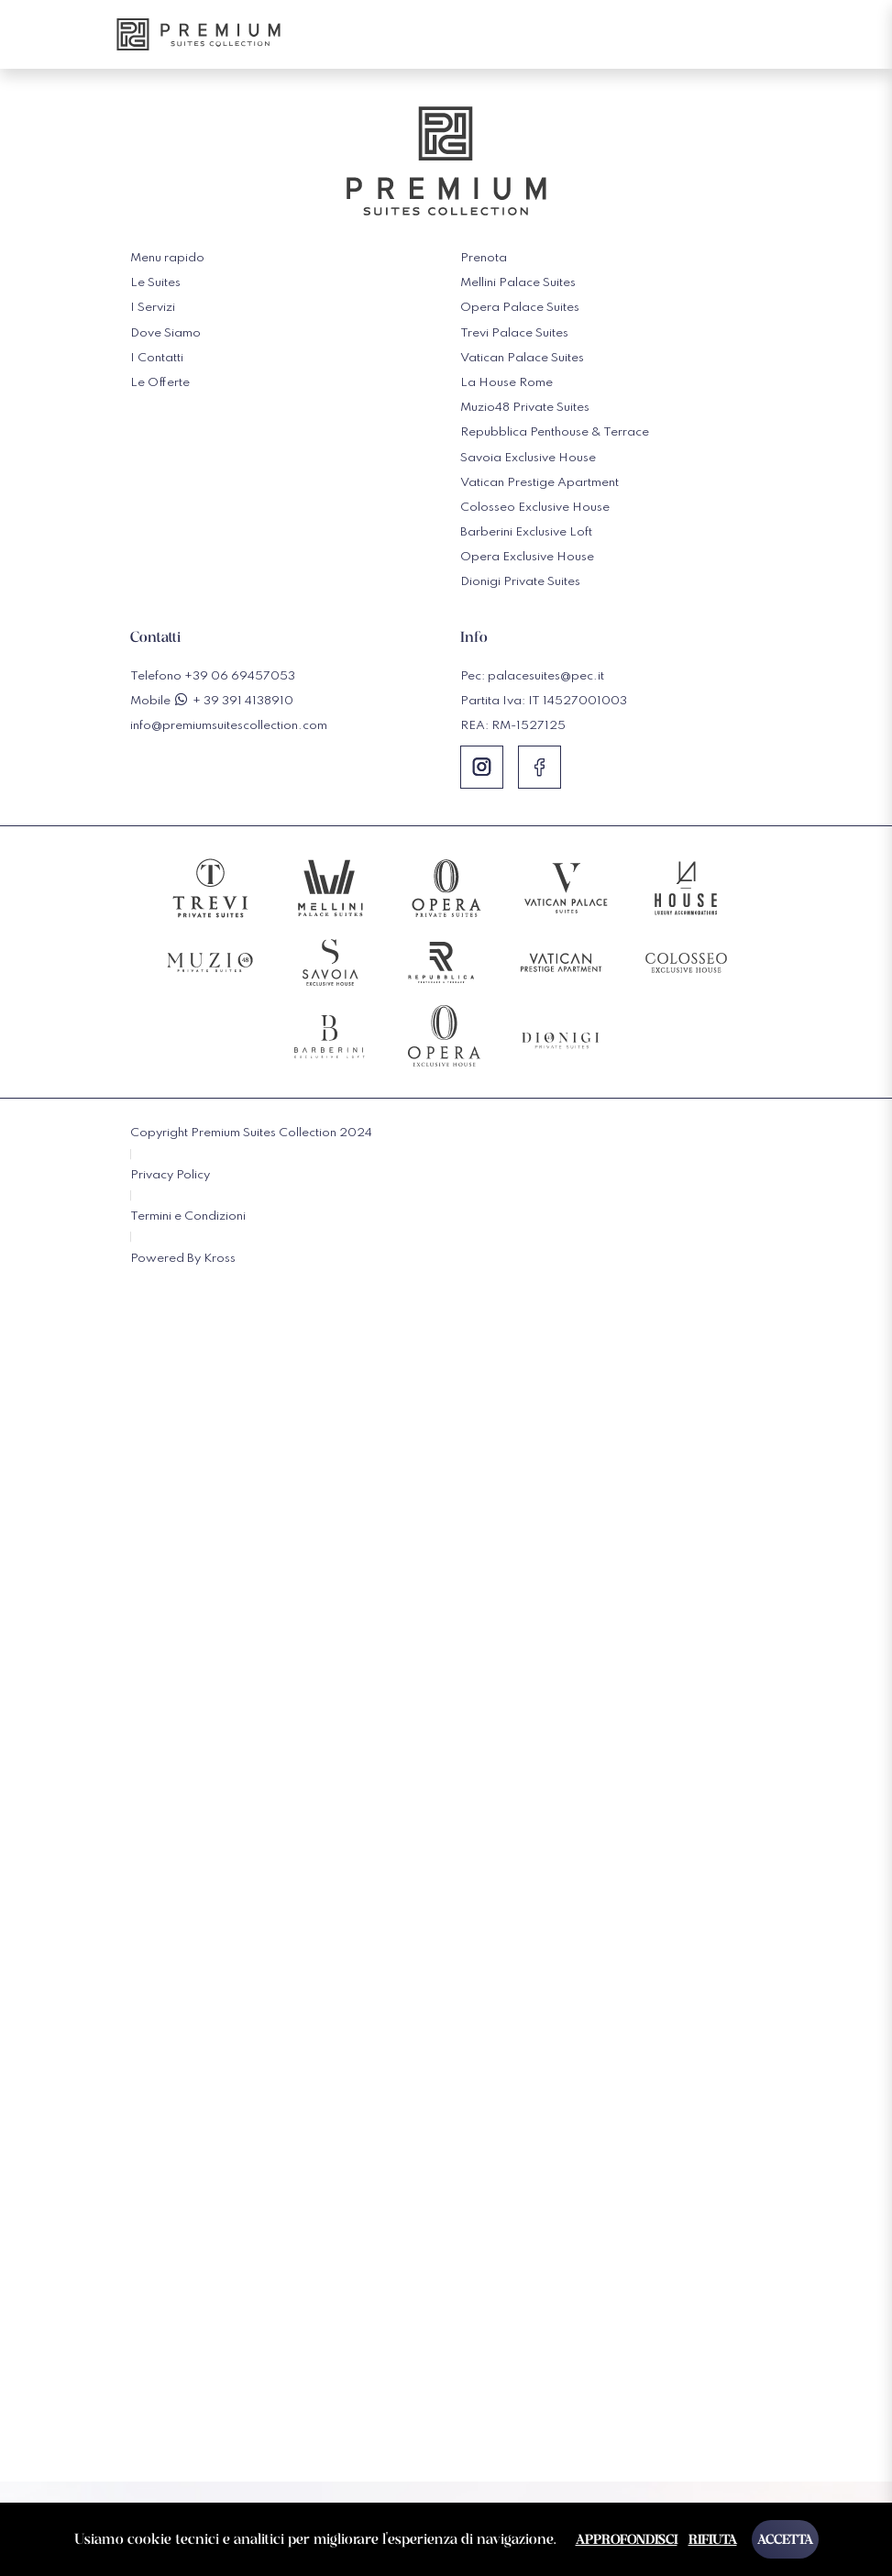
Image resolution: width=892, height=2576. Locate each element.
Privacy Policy (170, 1175)
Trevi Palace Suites (514, 333)
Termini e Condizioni (188, 1216)
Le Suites (155, 283)
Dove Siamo (165, 333)
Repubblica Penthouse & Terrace (554, 432)
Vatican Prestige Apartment (539, 483)
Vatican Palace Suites (522, 358)
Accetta (785, 2539)
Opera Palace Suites (519, 308)
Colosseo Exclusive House (535, 508)
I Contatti (156, 358)
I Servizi (152, 308)
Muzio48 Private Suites (524, 408)
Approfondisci (626, 2539)
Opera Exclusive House (527, 557)
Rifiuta (712, 2539)
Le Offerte (160, 383)
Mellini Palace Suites (518, 283)
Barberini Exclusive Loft (526, 532)
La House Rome (506, 383)
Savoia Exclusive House (528, 458)
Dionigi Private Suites (520, 582)
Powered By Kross (183, 1259)
